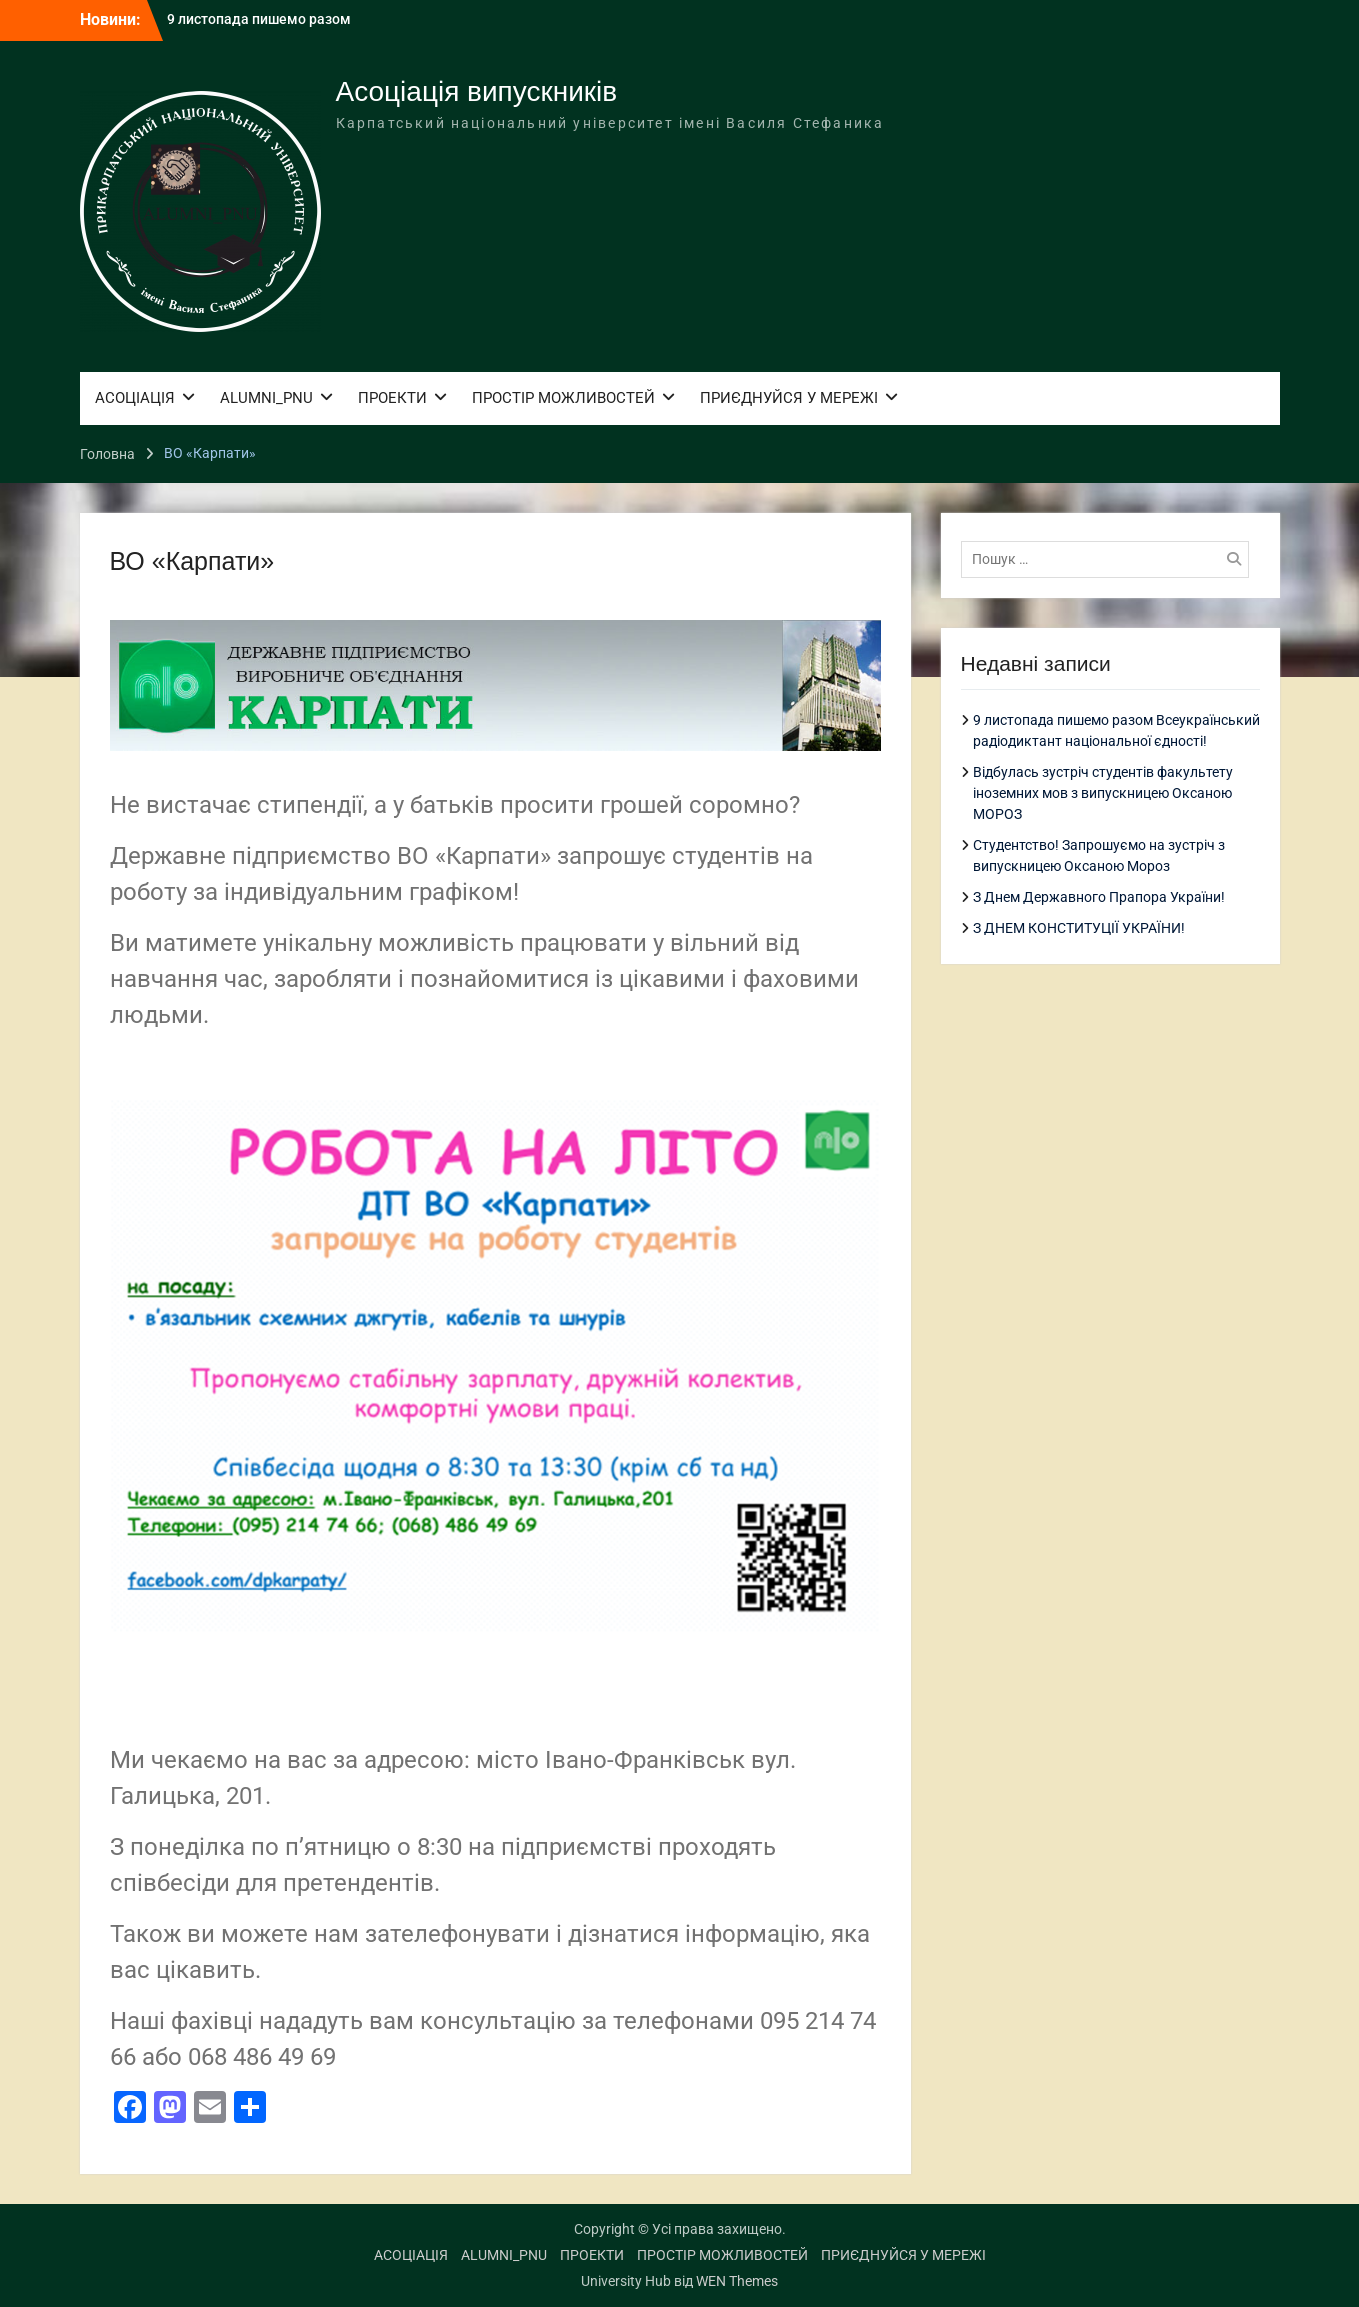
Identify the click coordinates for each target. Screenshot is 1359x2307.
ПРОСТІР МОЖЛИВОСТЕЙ (563, 398)
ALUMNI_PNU (266, 398)
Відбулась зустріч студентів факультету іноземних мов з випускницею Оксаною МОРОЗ (1103, 793)
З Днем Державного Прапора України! (1099, 897)
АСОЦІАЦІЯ (135, 398)
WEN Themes (737, 2281)
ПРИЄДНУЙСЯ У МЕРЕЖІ (789, 398)
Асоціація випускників (477, 91)
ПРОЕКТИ (392, 398)
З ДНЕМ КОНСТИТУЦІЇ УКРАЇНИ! (1079, 928)
